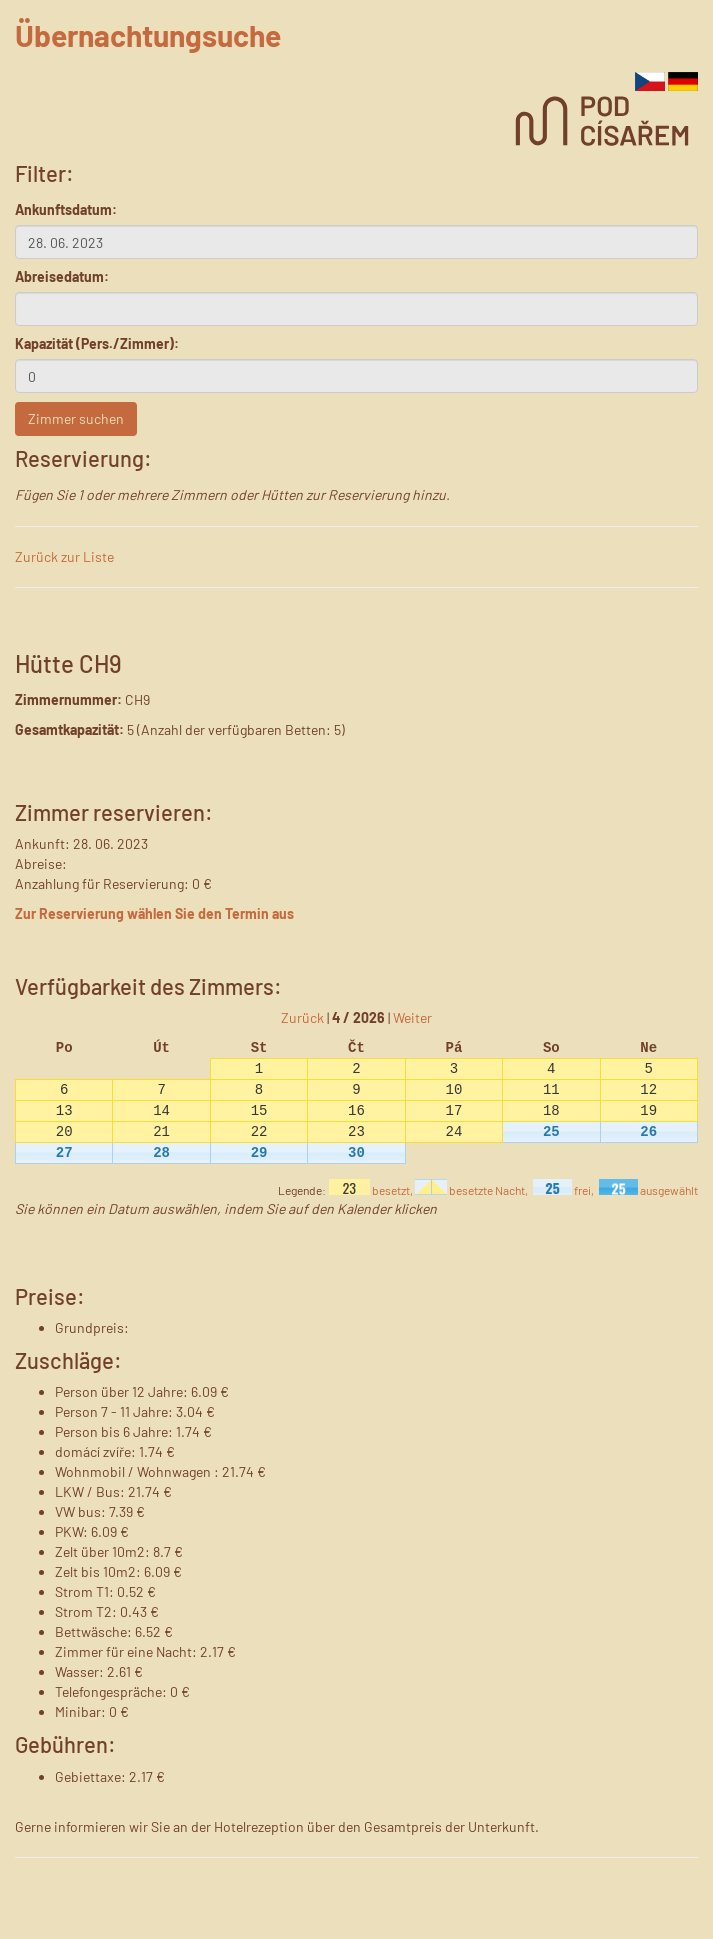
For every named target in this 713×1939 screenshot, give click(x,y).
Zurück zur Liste (64, 556)
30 (356, 1152)
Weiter (412, 1017)
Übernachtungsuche (148, 35)
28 (161, 1152)
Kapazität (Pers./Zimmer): (97, 343)
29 (259, 1152)
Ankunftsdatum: (66, 209)
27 (64, 1152)
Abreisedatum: (62, 276)
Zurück (302, 1017)
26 (648, 1131)
